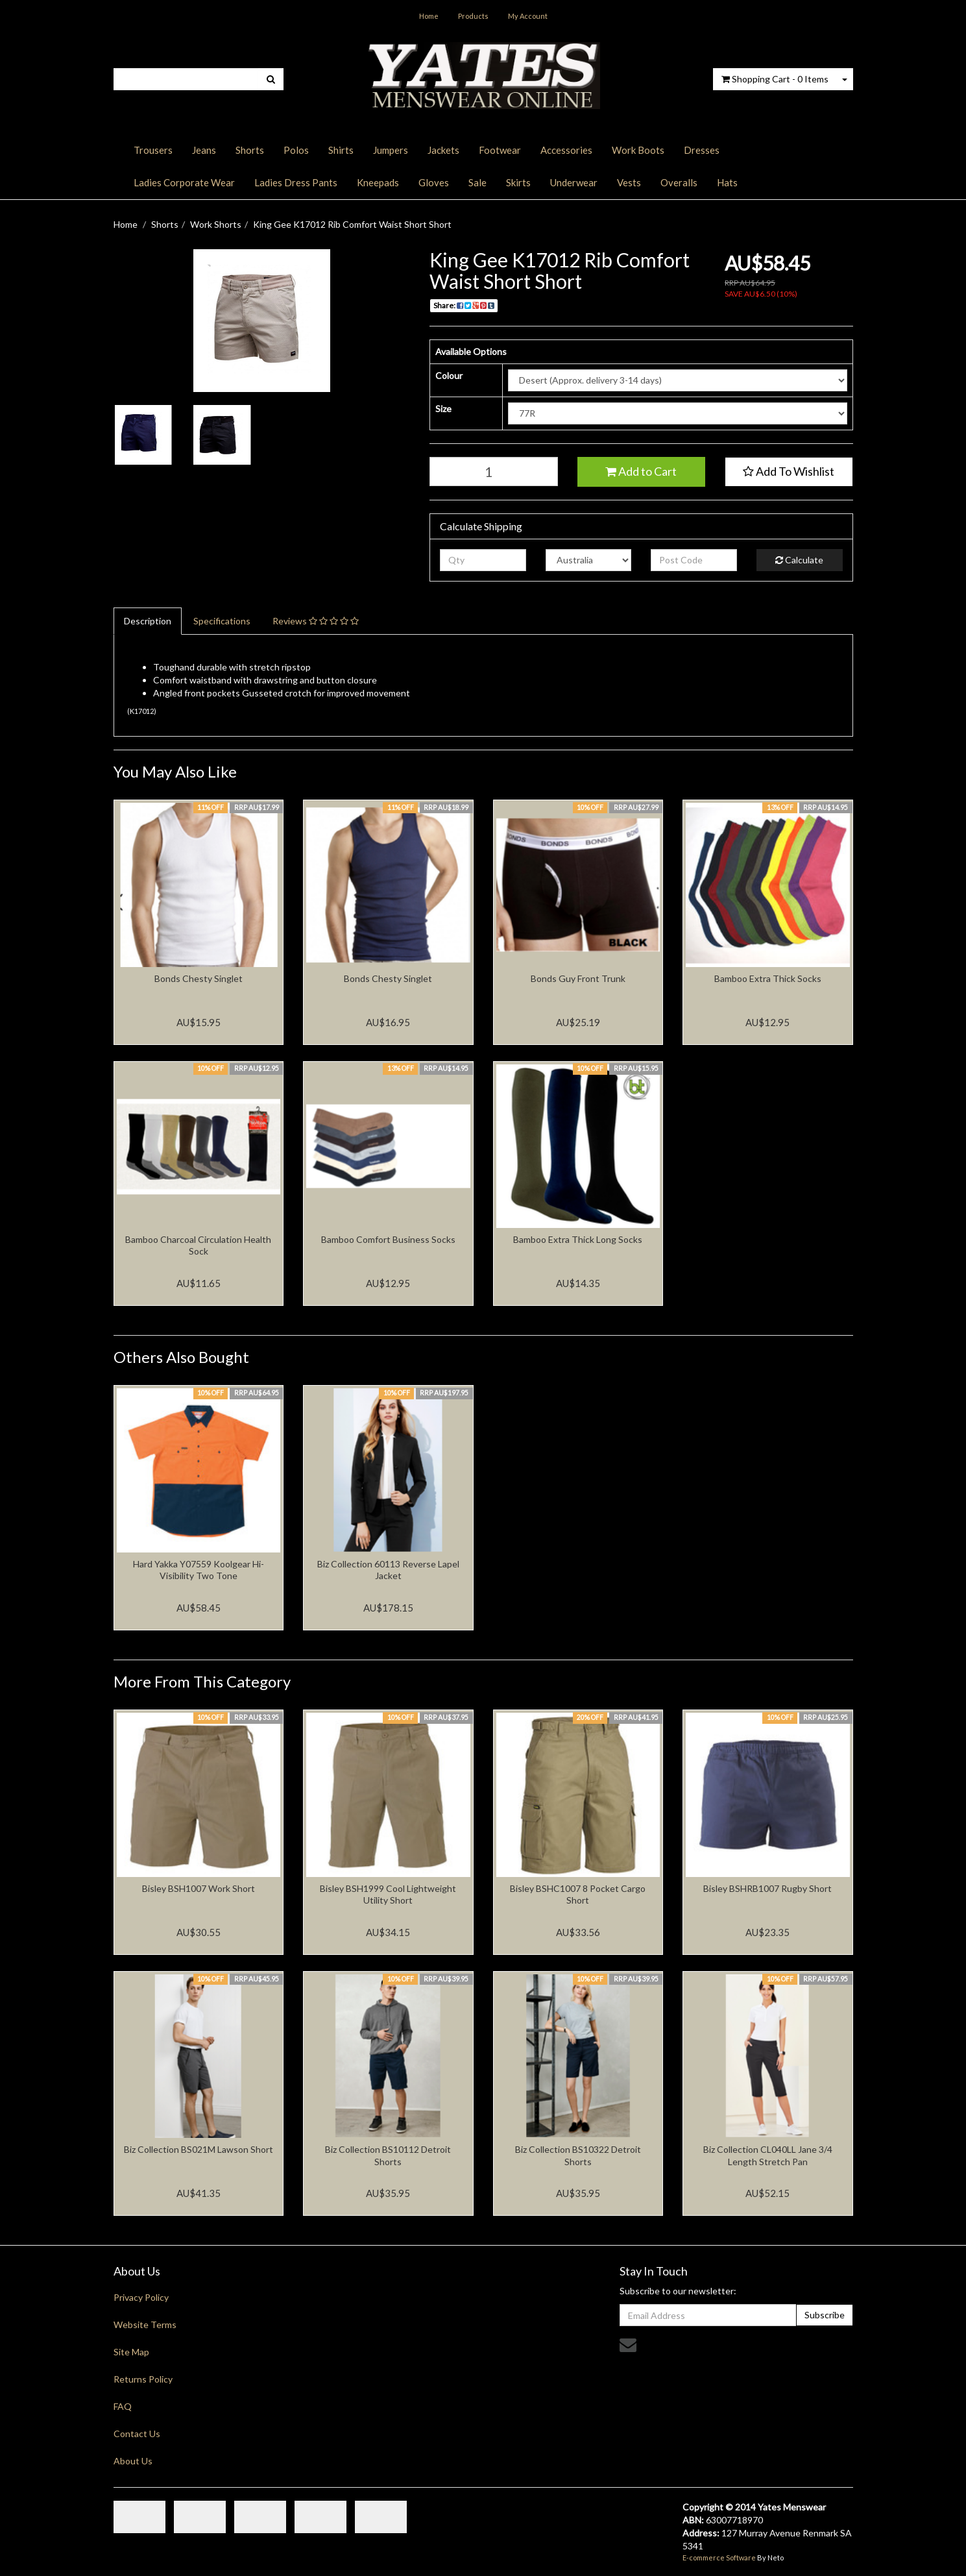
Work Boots (638, 150)
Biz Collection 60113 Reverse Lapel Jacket (388, 1569)
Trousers (153, 150)
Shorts (249, 150)
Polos (296, 150)
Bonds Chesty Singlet (198, 978)
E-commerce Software (719, 2557)
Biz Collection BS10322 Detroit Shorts (578, 2155)
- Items (774, 78)
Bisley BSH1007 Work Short (198, 1888)
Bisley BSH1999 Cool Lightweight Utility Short (388, 1894)
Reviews (315, 620)
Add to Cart (641, 471)
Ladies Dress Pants (295, 182)
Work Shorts (215, 224)
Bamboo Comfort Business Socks (388, 1239)
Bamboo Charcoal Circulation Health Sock (198, 1245)
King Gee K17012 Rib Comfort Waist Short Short (352, 224)
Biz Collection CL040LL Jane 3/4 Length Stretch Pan (767, 2155)
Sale (477, 182)
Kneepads (378, 182)
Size (443, 408)
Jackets (443, 150)
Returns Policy (143, 2379)
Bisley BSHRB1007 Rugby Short (767, 1888)
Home (429, 16)
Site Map (131, 2351)
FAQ (123, 2406)
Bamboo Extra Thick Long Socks (577, 1239)
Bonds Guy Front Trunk (578, 978)
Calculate (799, 559)
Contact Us (137, 2433)
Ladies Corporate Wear (184, 182)
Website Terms (145, 2324)
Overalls (678, 182)
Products (473, 16)
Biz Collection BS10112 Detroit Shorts (388, 2155)
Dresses (701, 150)
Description (147, 620)
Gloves (433, 182)
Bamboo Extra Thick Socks (767, 978)
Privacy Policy (141, 2297)
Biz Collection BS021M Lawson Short (198, 2149)
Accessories (566, 150)
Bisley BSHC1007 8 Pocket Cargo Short (578, 1894)
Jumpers (390, 150)
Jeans (204, 150)
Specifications (221, 620)
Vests (629, 182)
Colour (449, 375)
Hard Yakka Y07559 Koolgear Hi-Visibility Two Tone (198, 1569)
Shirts (341, 150)
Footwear (500, 150)
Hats (727, 182)
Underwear (574, 182)
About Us (133, 2460)
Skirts (518, 182)
